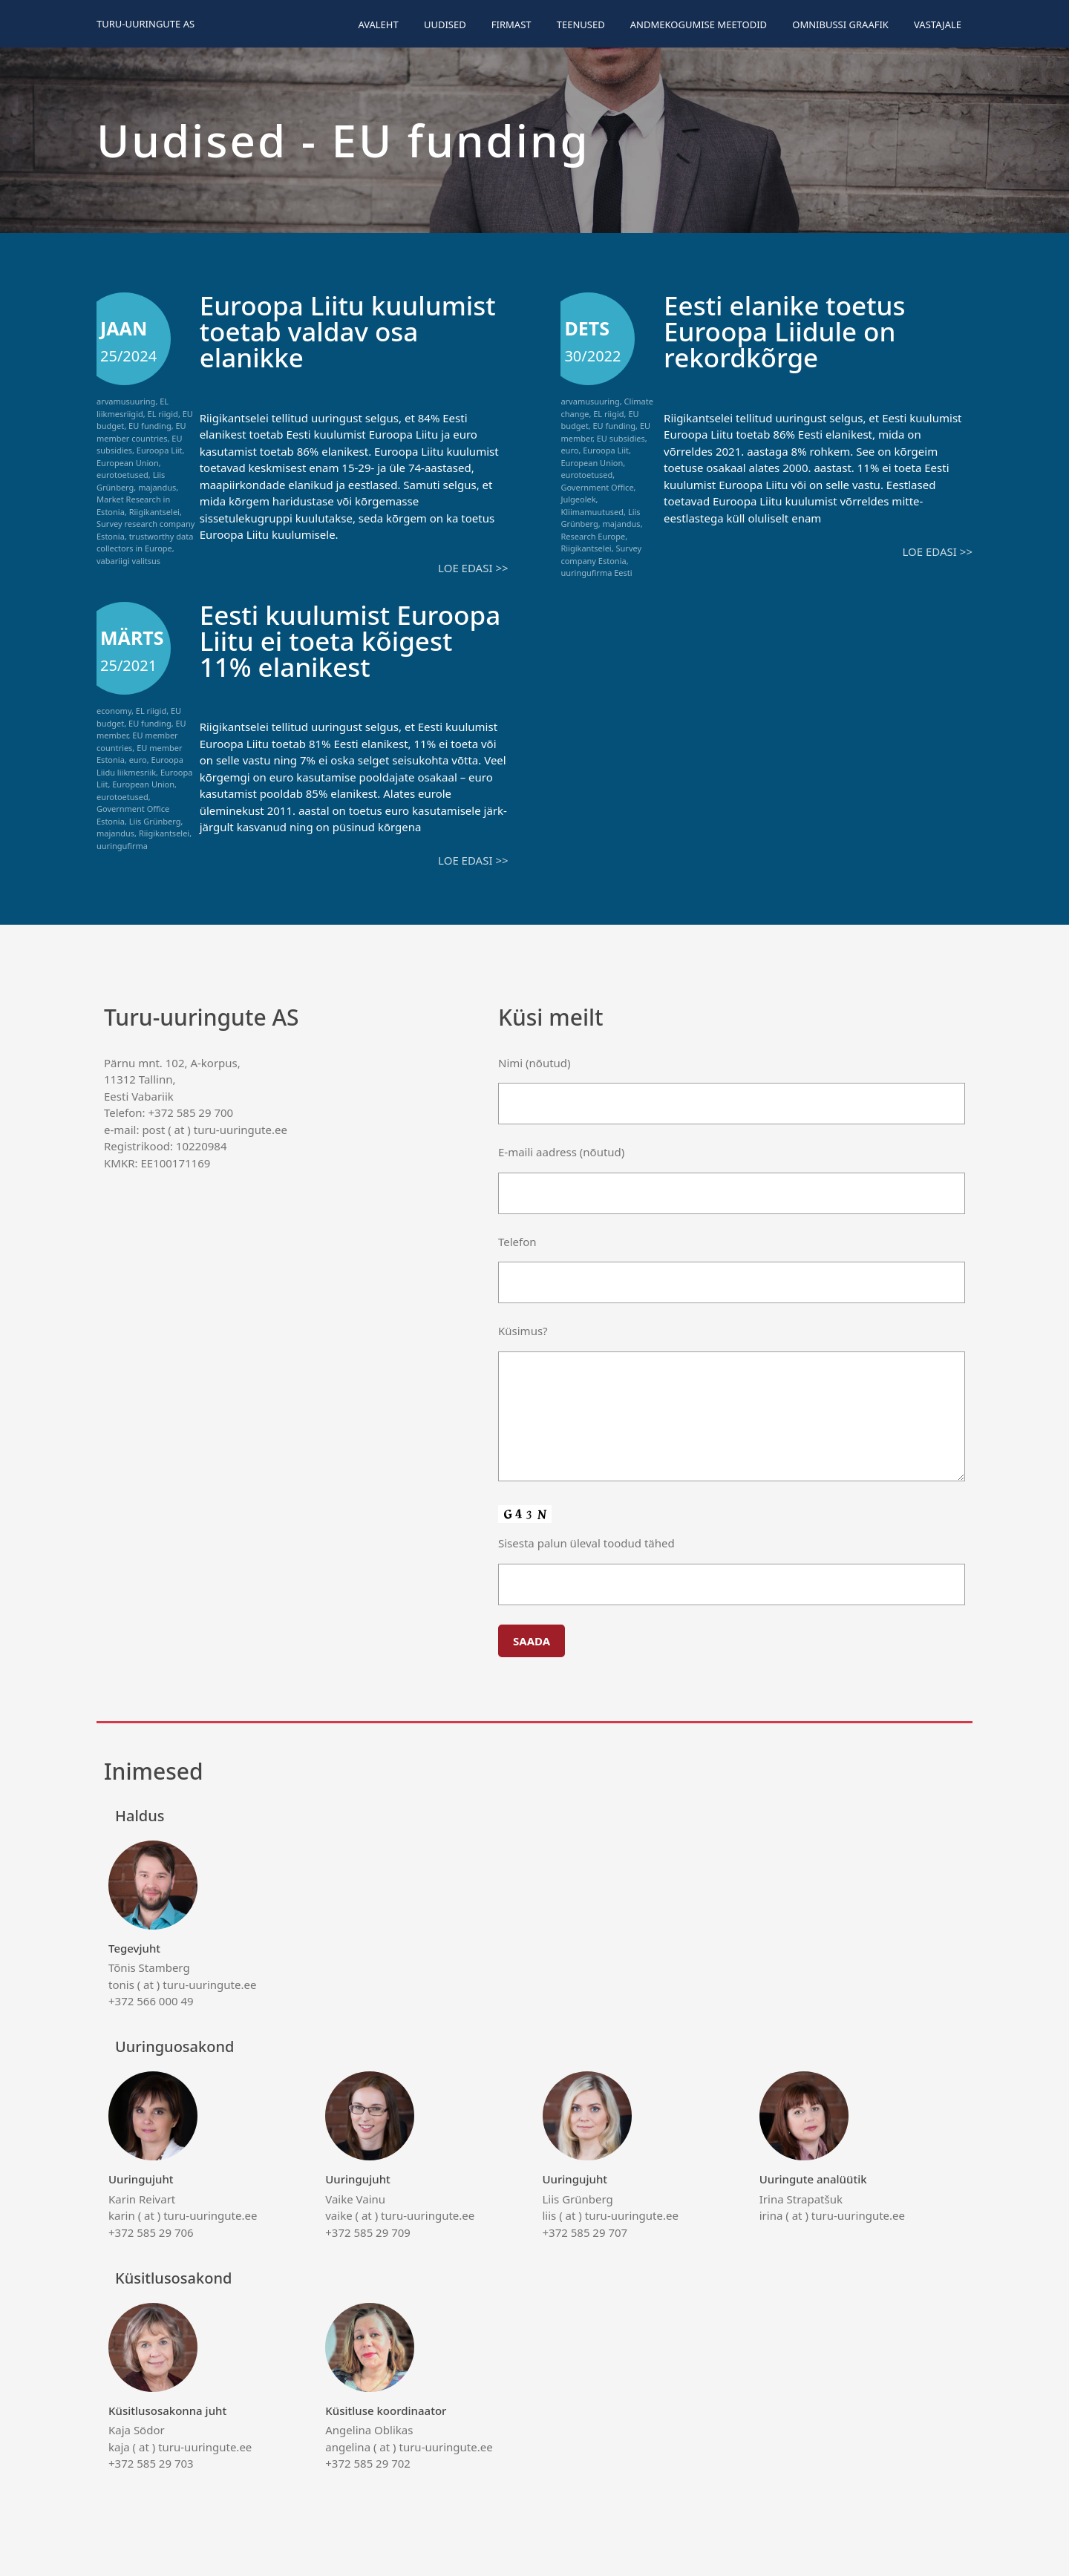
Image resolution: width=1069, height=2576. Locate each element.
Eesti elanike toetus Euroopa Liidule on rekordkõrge (785, 331)
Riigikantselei (154, 511)
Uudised (445, 24)
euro (569, 450)
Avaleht (378, 24)
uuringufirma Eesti (596, 572)
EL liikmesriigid (133, 407)
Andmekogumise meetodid (698, 24)
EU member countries (141, 432)
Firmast (511, 24)
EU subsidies (621, 438)
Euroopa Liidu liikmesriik (140, 766)
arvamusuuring (126, 401)
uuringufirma (122, 845)
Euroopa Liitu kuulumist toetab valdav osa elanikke (348, 331)
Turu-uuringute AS (145, 23)
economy (114, 710)
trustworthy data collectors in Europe (145, 542)
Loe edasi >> (473, 567)
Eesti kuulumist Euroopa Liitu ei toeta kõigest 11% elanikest (350, 640)
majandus (157, 487)
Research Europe (592, 536)
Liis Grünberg (131, 481)
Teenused (581, 24)
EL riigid (163, 413)
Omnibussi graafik (840, 24)
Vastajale (937, 24)
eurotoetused (122, 474)
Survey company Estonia (600, 554)
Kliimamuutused (592, 511)
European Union (128, 462)
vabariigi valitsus (128, 560)
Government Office (596, 487)
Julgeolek (577, 499)
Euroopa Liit (160, 450)
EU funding (149, 425)
